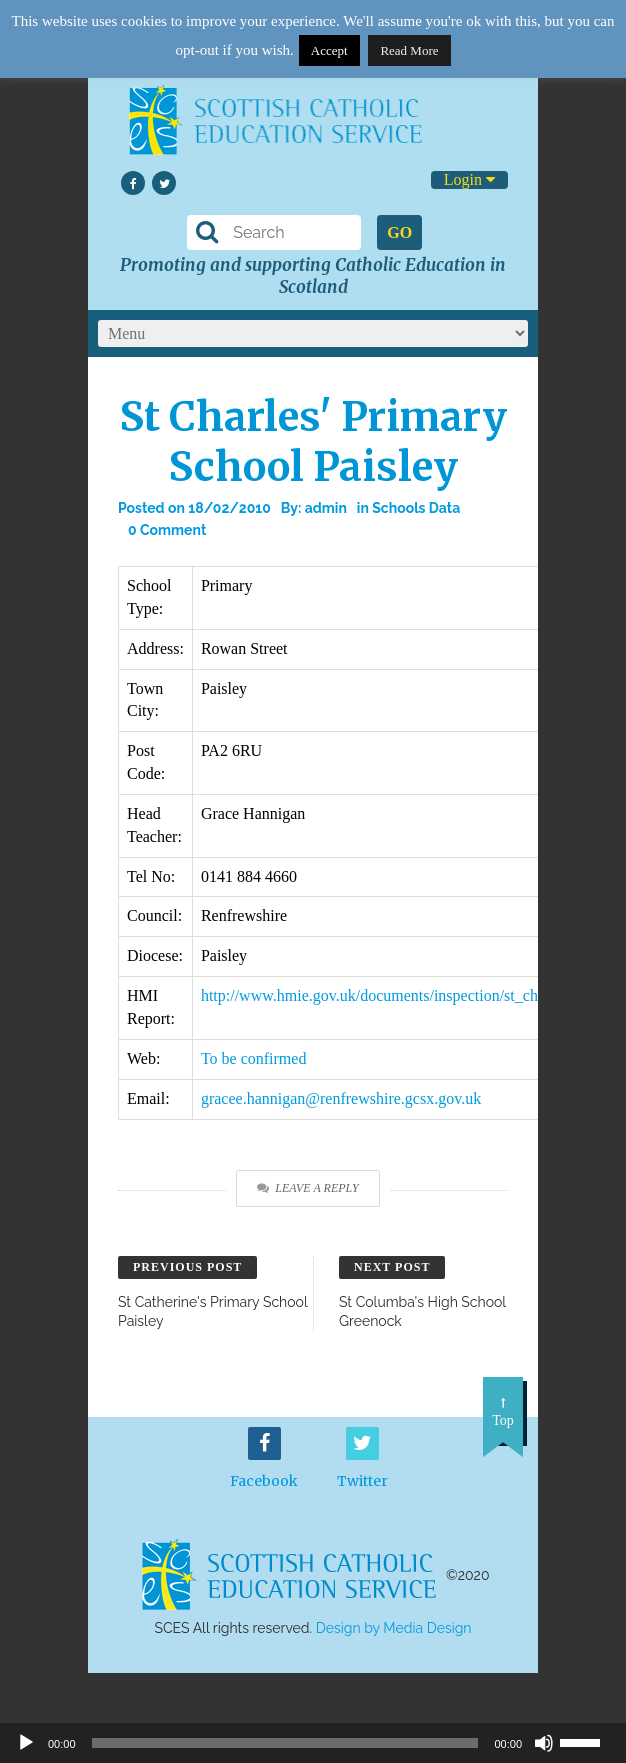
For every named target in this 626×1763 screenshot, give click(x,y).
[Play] (26, 1743)
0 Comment (167, 530)
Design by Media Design (394, 1628)
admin (326, 508)
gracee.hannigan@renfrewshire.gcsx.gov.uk (341, 1098)
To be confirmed (254, 1058)
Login (469, 179)
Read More (409, 50)
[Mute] (544, 1743)
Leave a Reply (307, 1188)
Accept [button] (329, 50)
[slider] (588, 1741)
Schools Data (416, 508)
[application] (313, 1743)
